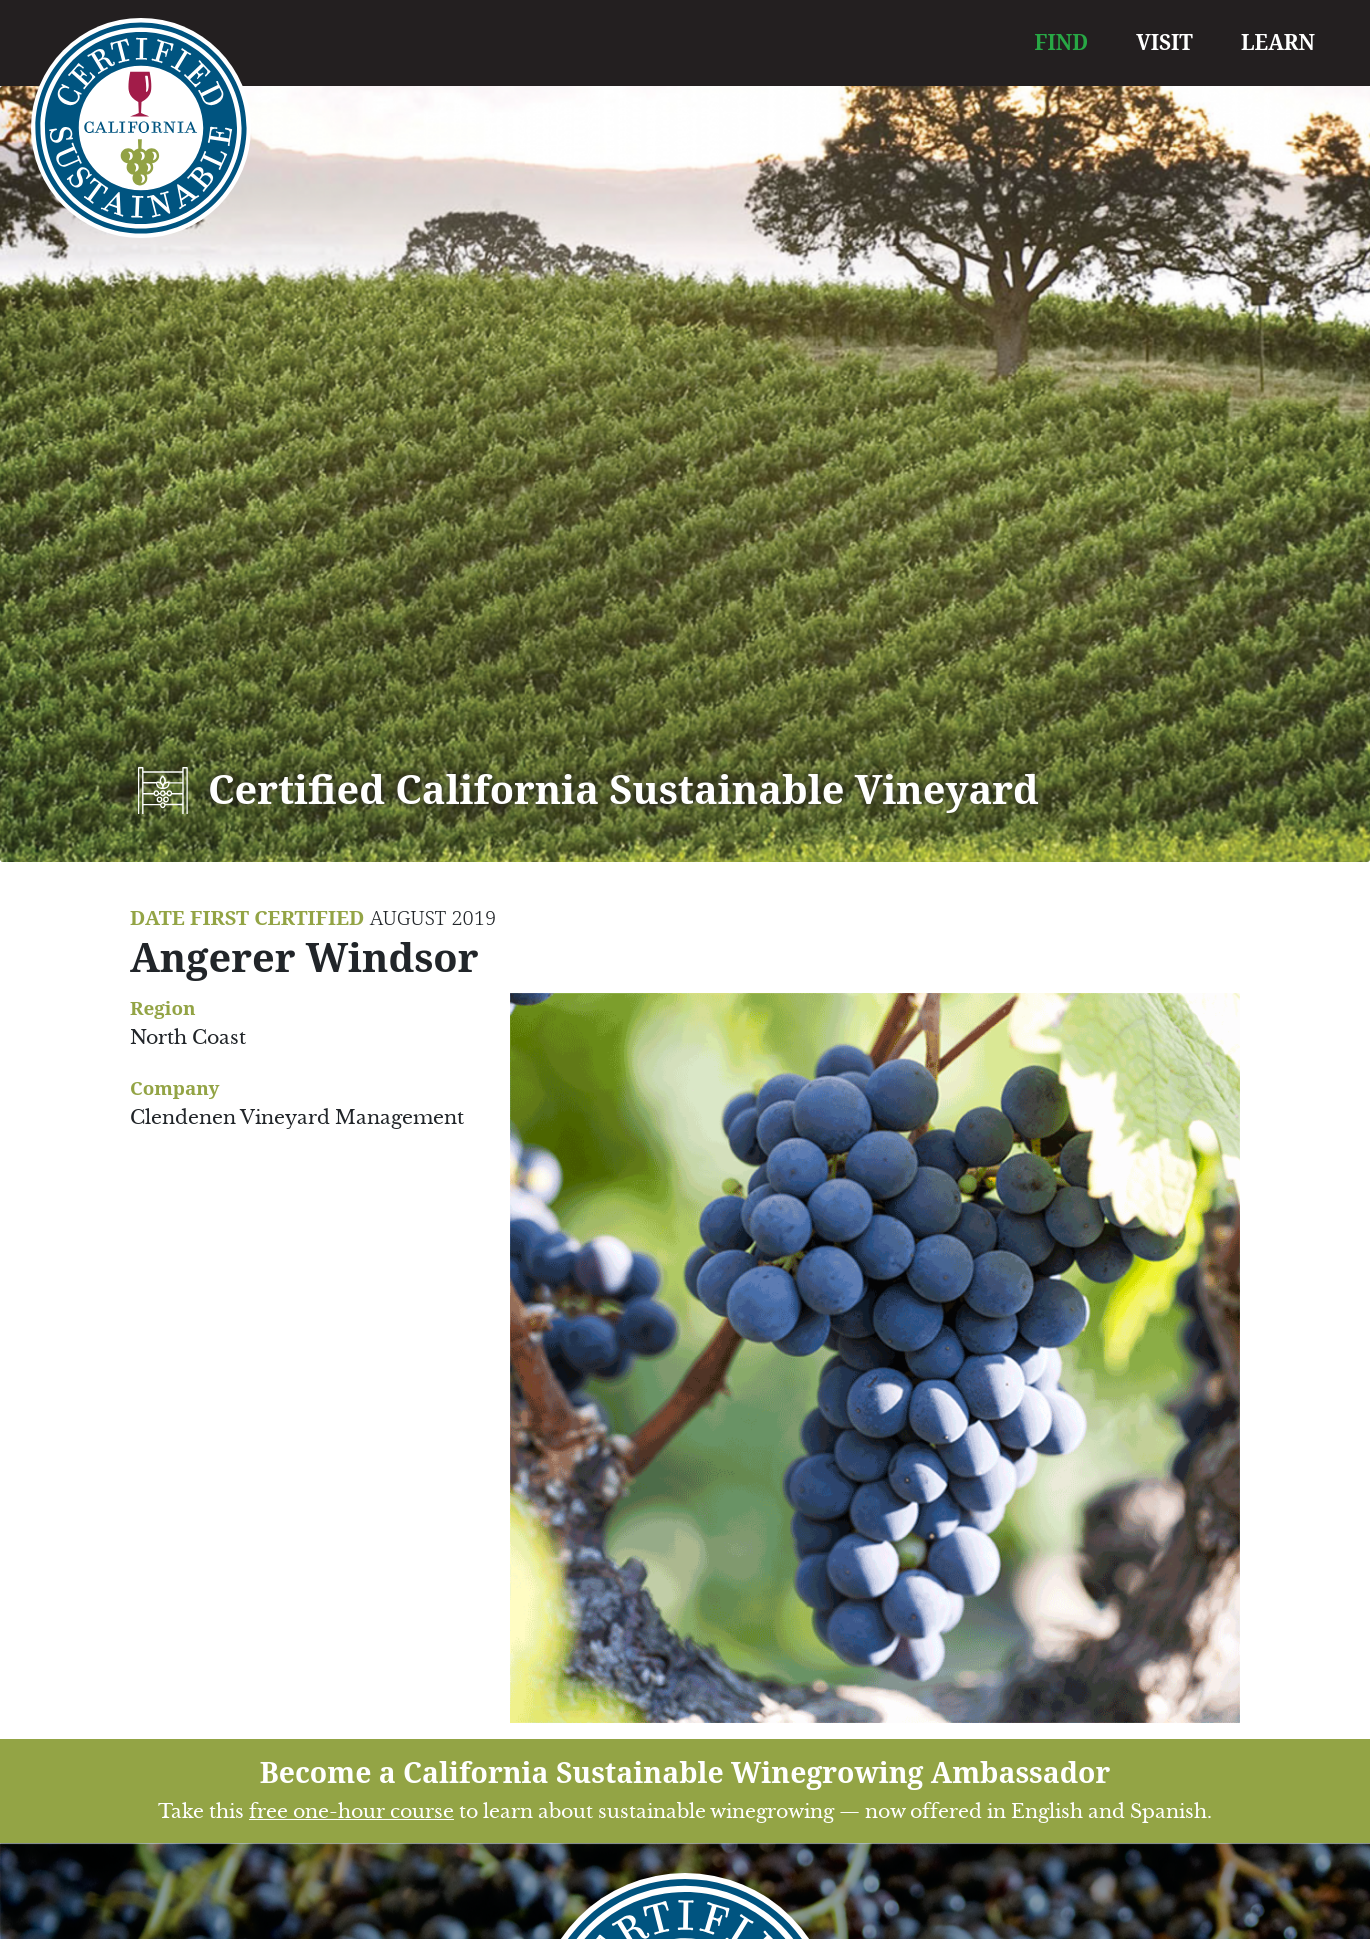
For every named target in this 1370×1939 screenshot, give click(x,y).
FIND (1062, 42)
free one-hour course (351, 1811)
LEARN (1278, 42)
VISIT (1164, 42)
